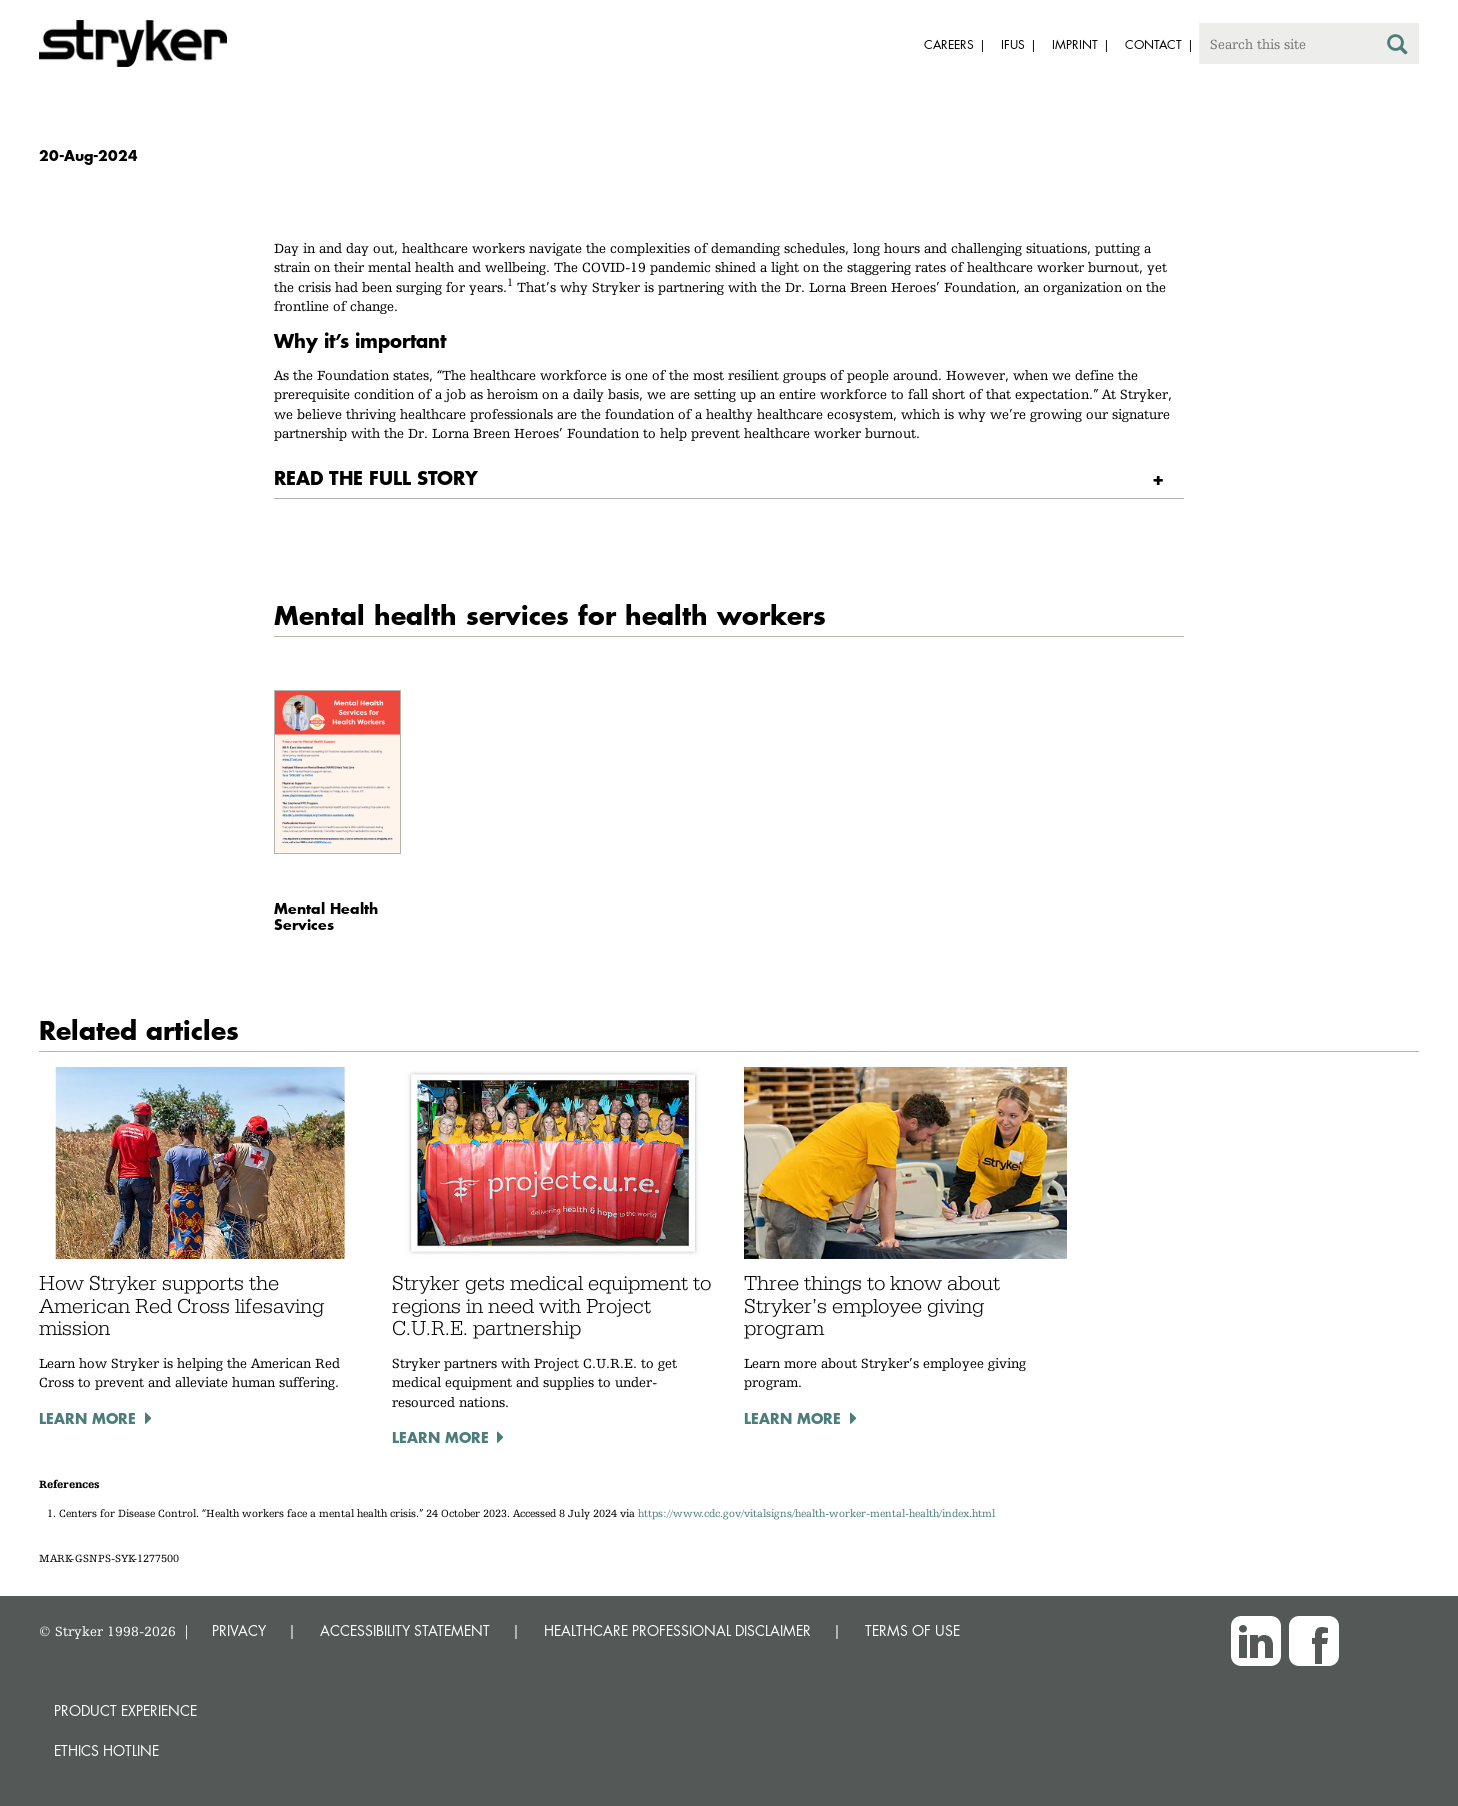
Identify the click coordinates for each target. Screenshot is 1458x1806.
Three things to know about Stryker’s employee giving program (872, 1305)
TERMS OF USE (912, 1630)
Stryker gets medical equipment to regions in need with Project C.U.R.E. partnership (551, 1305)
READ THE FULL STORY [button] (376, 477)
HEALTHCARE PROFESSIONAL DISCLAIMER (677, 1630)
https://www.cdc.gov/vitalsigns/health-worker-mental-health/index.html (816, 1513)
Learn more (87, 1418)
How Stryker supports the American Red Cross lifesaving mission (181, 1305)
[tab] (728, 478)
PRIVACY (239, 1630)
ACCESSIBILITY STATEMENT (405, 1630)
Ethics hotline (106, 1750)
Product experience (125, 1710)
